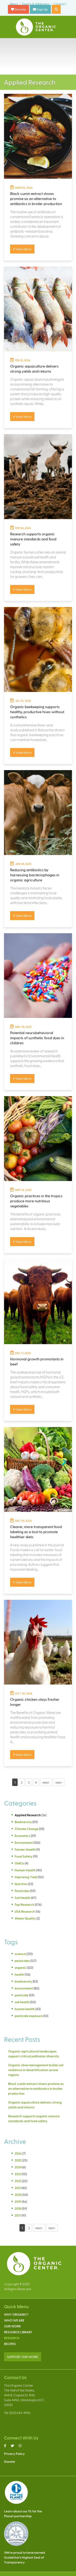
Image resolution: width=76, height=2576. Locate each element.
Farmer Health (25, 1849)
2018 (18, 2208)
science (20, 1954)
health (19, 1974)
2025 (18, 2160)
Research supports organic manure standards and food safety (33, 539)
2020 (18, 2195)
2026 (18, 2153)
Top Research (24, 1904)
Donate (18, 9)
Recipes (10, 2344)
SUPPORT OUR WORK (22, 2357)
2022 (18, 2181)
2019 (18, 2201)
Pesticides (22, 1891)
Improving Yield (26, 1877)
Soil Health (22, 1897)
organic (20, 1967)
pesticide (21, 1995)
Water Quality (25, 1918)
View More (22, 249)
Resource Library (18, 2332)
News (14, 4)
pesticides (22, 1960)
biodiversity (23, 1981)
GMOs (19, 1863)
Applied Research (28, 1815)
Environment (24, 1842)
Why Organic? (16, 2314)
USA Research (25, 1911)
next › (46, 1782)
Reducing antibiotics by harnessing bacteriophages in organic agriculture (34, 875)
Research (11, 2338)
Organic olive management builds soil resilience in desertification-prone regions (35, 2070)
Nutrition (21, 1884)
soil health (22, 2002)
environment (24, 1988)
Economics (22, 1835)
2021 (18, 2188)
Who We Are (14, 2320)
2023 (18, 2174)
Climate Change (27, 1829)
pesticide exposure (29, 2016)
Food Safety (23, 1856)
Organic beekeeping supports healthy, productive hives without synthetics (37, 711)
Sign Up (40, 9)
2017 (18, 2215)
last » (59, 1782)
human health (25, 2009)
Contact (60, 4)
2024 (18, 2167)
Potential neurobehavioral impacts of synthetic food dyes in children (37, 1037)
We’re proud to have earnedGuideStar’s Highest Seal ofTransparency (24, 2557)
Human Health (25, 1870)
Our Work (12, 2326)
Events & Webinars (35, 4)
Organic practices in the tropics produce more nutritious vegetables (36, 1201)
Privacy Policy (14, 2453)
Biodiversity (23, 1822)
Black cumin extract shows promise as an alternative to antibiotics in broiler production (36, 198)
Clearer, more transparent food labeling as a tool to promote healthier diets (36, 1531)
